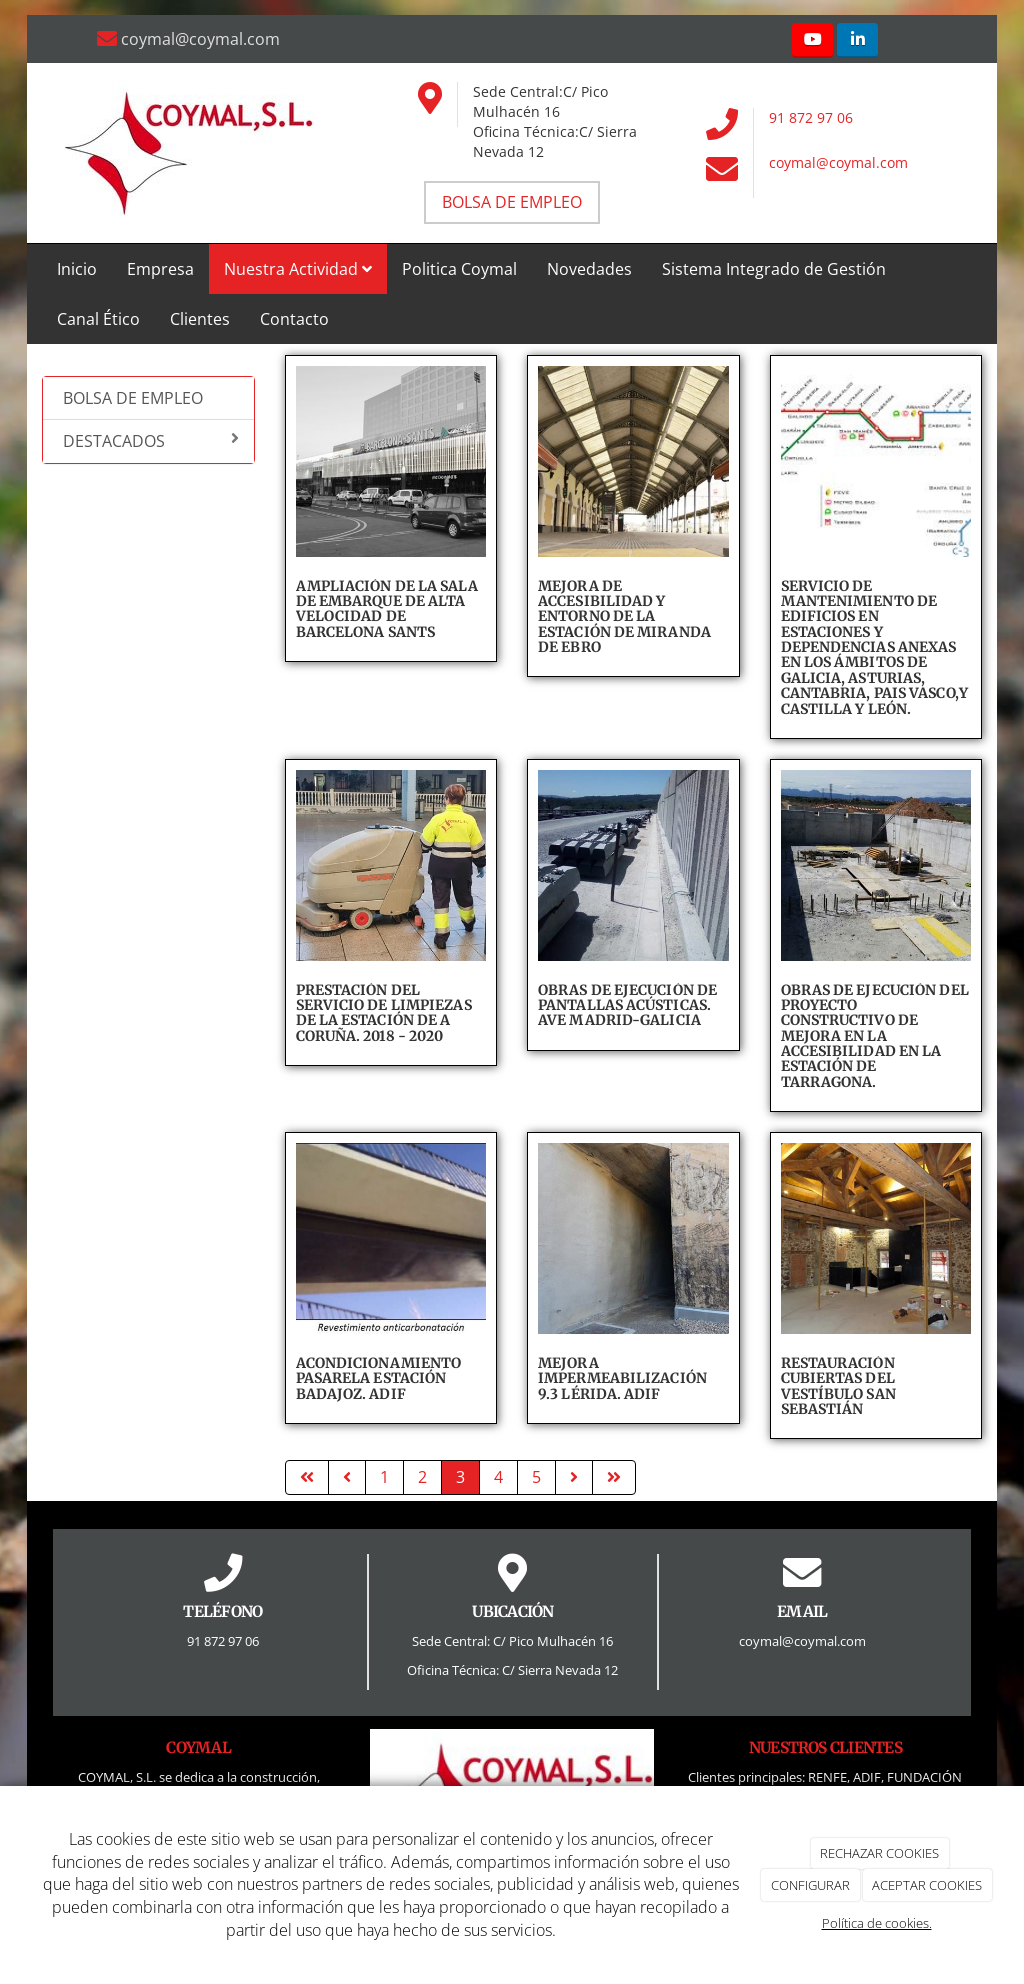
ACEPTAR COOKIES (927, 1885)
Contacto (294, 319)
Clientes (200, 319)
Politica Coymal (459, 269)
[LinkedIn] (857, 40)
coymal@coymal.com (838, 162)
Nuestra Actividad (298, 269)
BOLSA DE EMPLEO (133, 398)
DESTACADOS (151, 441)
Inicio (77, 269)
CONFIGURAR (810, 1885)
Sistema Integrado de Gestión (774, 269)
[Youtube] (812, 40)
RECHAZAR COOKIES (879, 1853)
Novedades (589, 269)
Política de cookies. (877, 1923)
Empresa (160, 269)
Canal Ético (98, 319)
